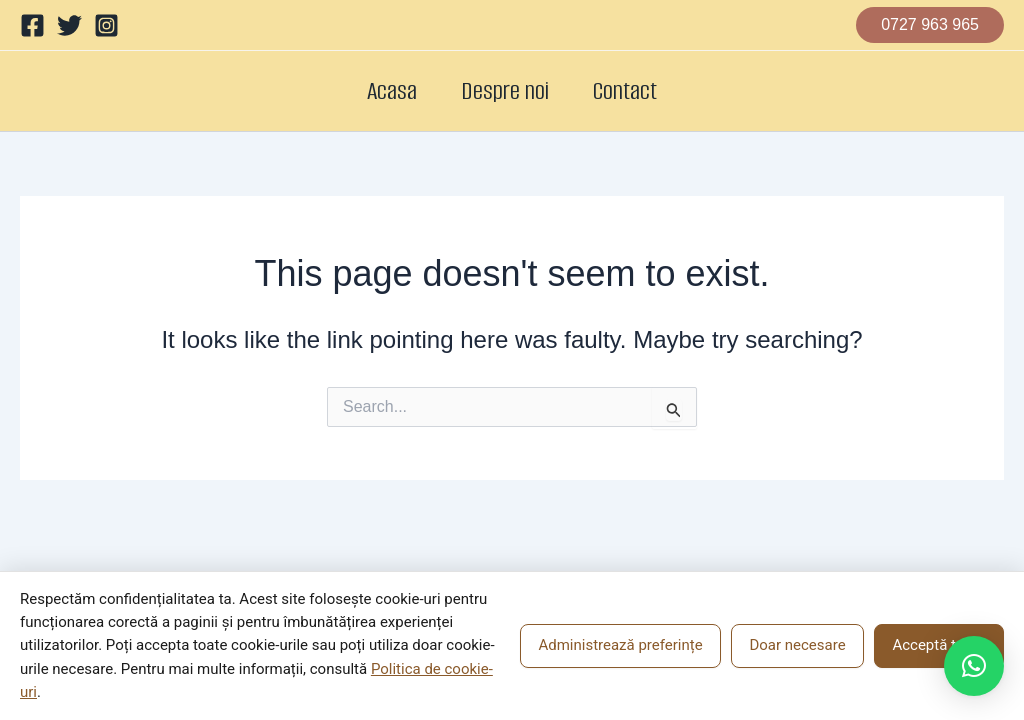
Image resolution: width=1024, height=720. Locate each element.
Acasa (380, 90)
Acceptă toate (938, 645)
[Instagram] (106, 25)
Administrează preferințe (620, 645)
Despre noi (505, 90)
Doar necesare (797, 645)
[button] (930, 25)
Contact (637, 90)
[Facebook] (32, 25)
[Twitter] (69, 25)
